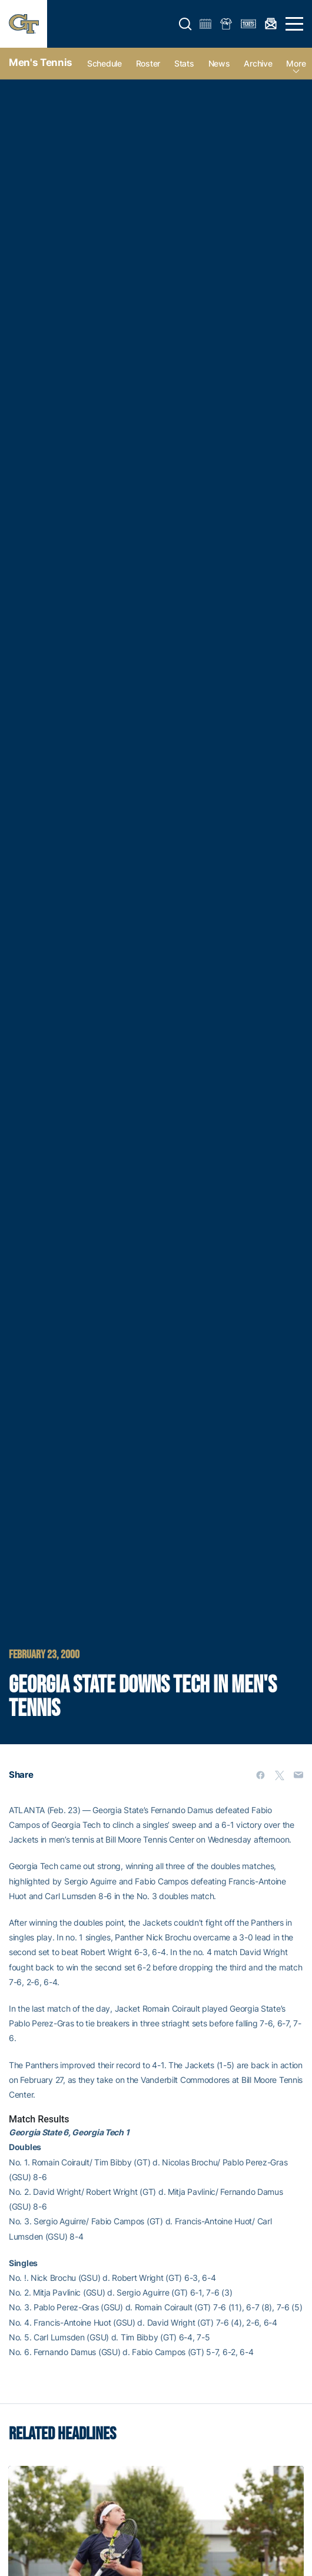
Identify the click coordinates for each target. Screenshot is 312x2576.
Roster (148, 63)
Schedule (104, 63)
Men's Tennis (40, 62)
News (219, 63)
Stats (184, 63)
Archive (258, 63)
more (296, 63)
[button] (185, 24)
